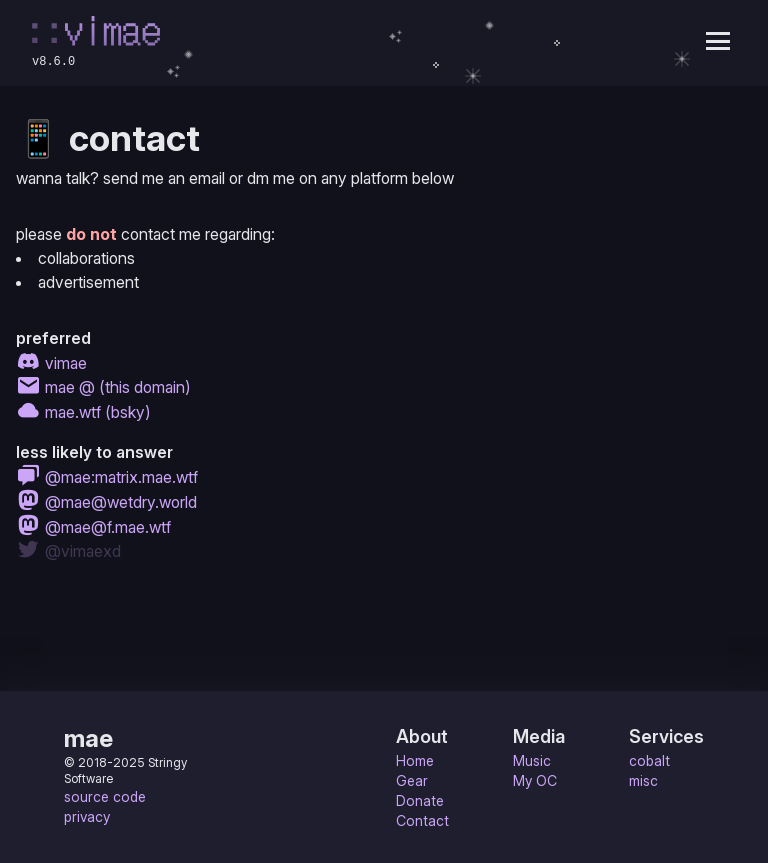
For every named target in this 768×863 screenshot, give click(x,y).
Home (415, 760)
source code (105, 796)
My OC (535, 780)
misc (643, 780)
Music (532, 760)
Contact (422, 820)
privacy (87, 816)
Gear (412, 780)
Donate (420, 800)
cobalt (649, 760)
